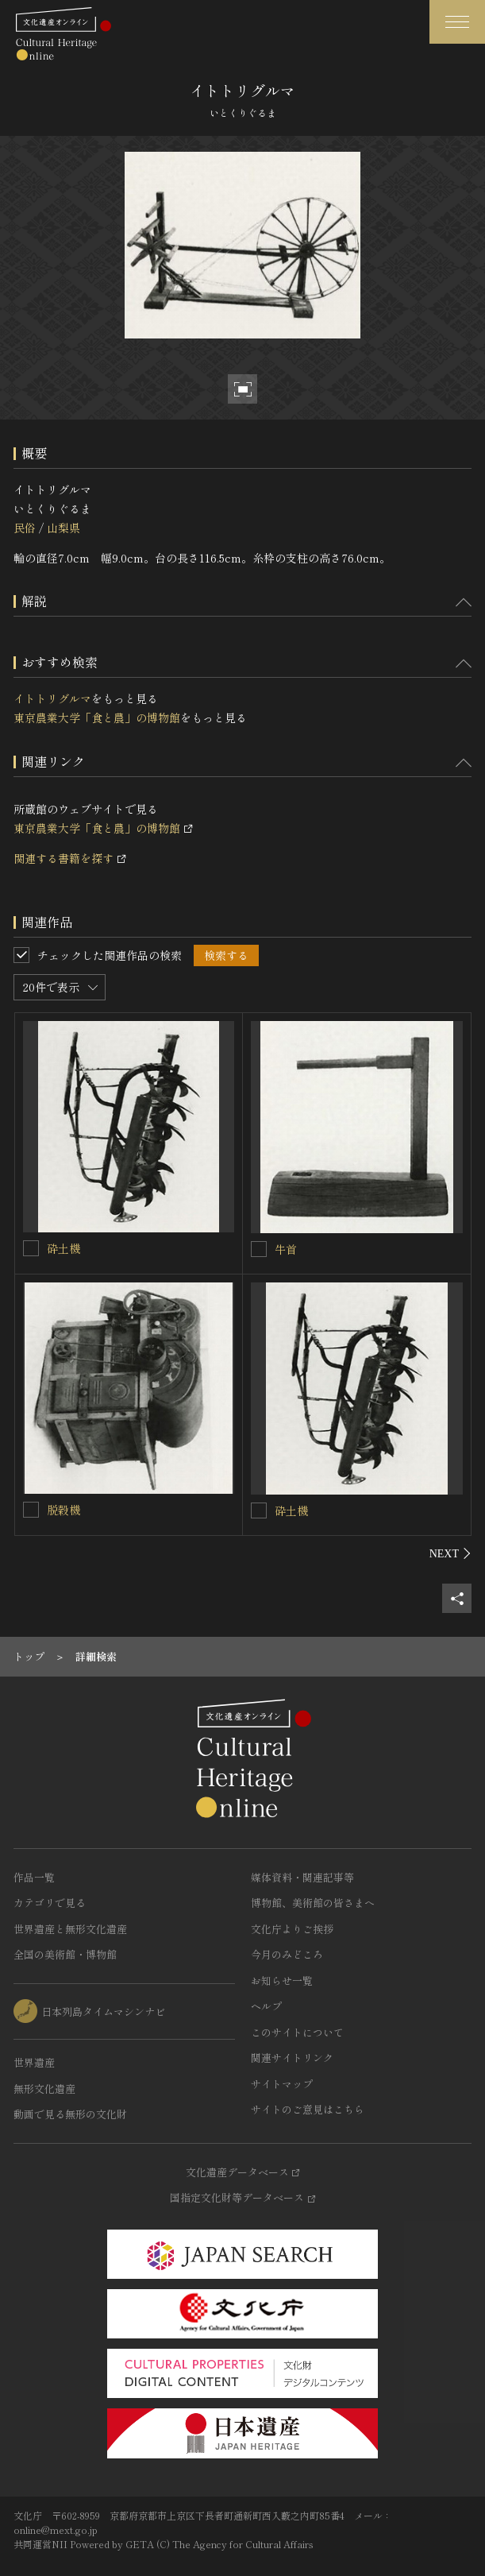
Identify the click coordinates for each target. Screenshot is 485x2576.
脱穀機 (63, 1510)
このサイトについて (297, 2032)
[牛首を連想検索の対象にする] (259, 1249)
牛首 (286, 1249)
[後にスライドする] (450, 1553)
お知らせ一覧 (282, 1980)
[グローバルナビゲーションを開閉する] (457, 22)
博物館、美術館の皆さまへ (313, 1902)
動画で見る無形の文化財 (70, 2114)
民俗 (24, 528)
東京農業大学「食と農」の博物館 (96, 717)
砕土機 (63, 1248)
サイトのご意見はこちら (307, 2109)
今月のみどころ (287, 1954)
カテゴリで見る (49, 1902)
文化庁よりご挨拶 (292, 1928)
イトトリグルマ (52, 698)
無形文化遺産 (44, 2088)
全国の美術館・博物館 (65, 1954)
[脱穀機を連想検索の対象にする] (31, 1510)
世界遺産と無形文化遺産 (70, 1928)
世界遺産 (34, 2062)
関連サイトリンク (292, 2057)
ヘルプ (266, 2005)
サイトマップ (282, 2083)
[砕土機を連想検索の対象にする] (31, 1248)
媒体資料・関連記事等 (302, 1877)
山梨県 (63, 528)
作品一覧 (34, 1877)
